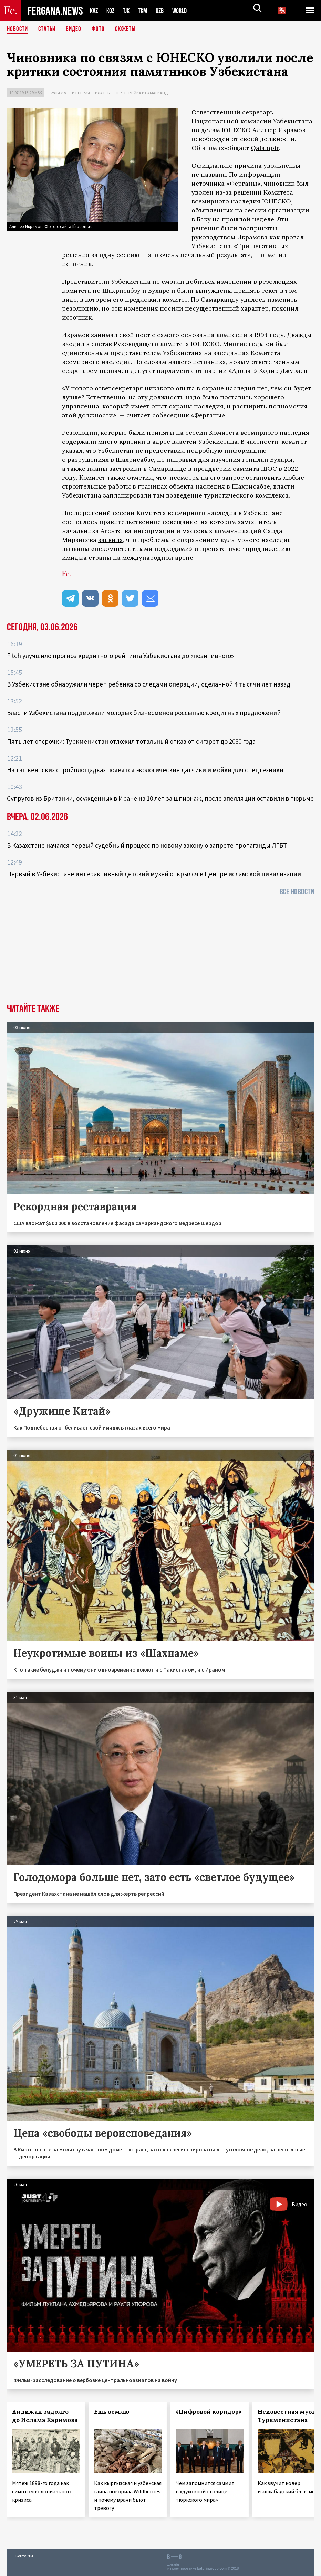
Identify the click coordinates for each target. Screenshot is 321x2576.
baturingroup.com (212, 2568)
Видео (76, 29)
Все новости (297, 892)
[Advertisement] (160, 952)
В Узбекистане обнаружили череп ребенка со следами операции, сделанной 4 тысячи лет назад (148, 684)
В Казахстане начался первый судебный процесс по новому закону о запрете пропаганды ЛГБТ (147, 845)
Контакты (24, 2555)
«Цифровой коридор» (209, 2412)
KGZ (111, 10)
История (81, 92)
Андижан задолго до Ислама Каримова (45, 2416)
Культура (58, 92)
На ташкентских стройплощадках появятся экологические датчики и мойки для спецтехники (145, 770)
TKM (146, 10)
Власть (102, 92)
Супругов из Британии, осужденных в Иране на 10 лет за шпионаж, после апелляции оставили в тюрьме (160, 798)
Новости (18, 29)
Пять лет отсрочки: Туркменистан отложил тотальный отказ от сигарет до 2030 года (131, 741)
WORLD (185, 10)
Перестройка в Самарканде (142, 92)
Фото (101, 29)
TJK (129, 10)
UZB (164, 10)
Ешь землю (111, 2412)
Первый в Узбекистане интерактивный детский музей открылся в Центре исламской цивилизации (154, 874)
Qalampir (265, 148)
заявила (110, 540)
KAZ (94, 10)
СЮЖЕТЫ (129, 29)
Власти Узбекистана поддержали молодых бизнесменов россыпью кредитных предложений (144, 713)
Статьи (48, 29)
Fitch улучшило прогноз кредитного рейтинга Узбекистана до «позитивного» (120, 655)
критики (132, 442)
